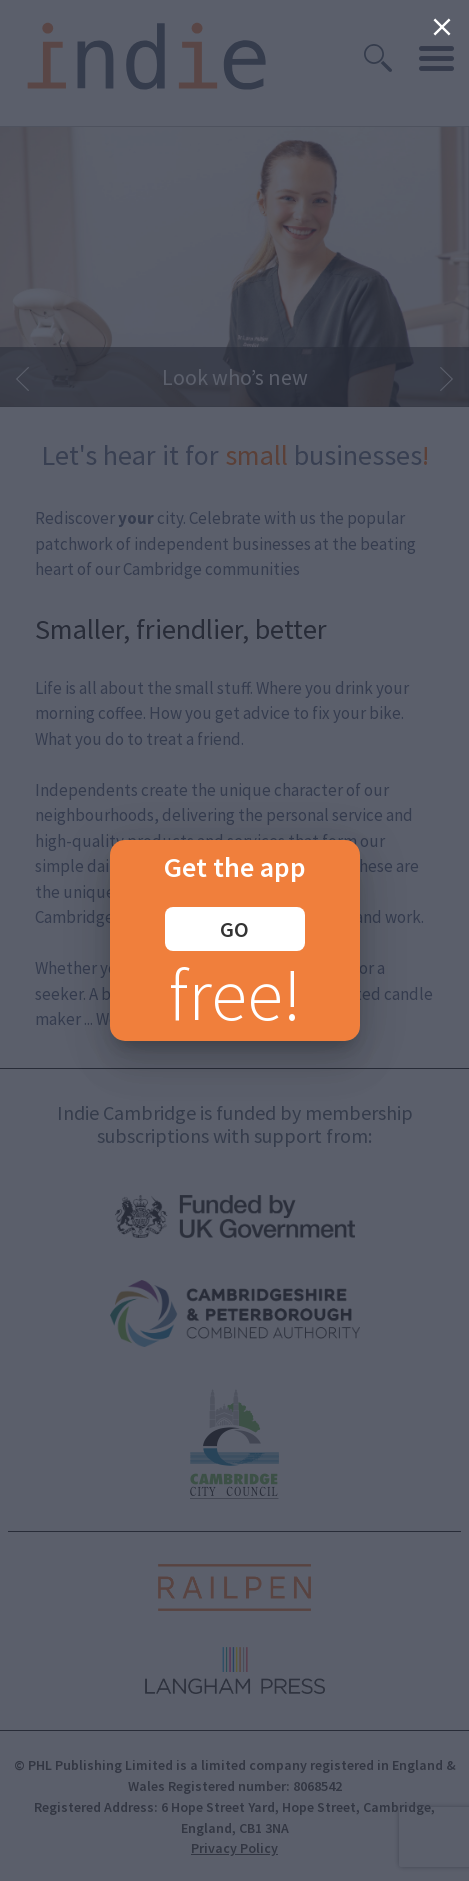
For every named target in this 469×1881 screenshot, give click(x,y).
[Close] (442, 27)
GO (234, 929)
